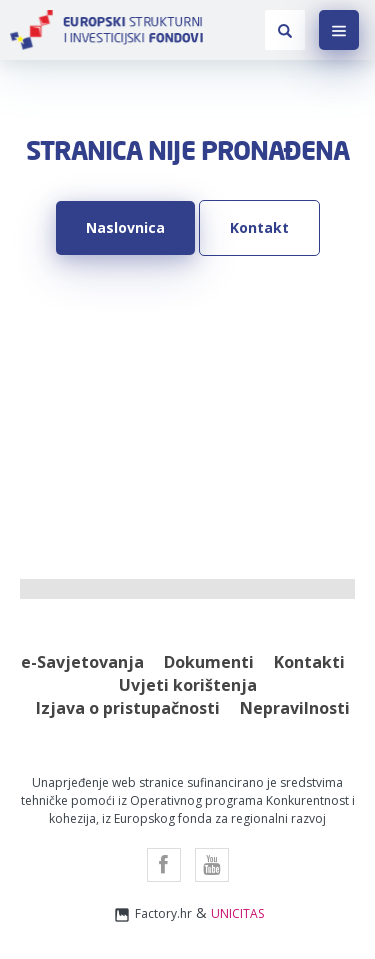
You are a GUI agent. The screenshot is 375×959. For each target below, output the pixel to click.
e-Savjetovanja (82, 662)
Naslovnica (125, 227)
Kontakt (259, 227)
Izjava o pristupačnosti (128, 708)
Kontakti (309, 662)
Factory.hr (152, 914)
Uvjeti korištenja (188, 685)
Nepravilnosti (295, 708)
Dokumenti (209, 662)
